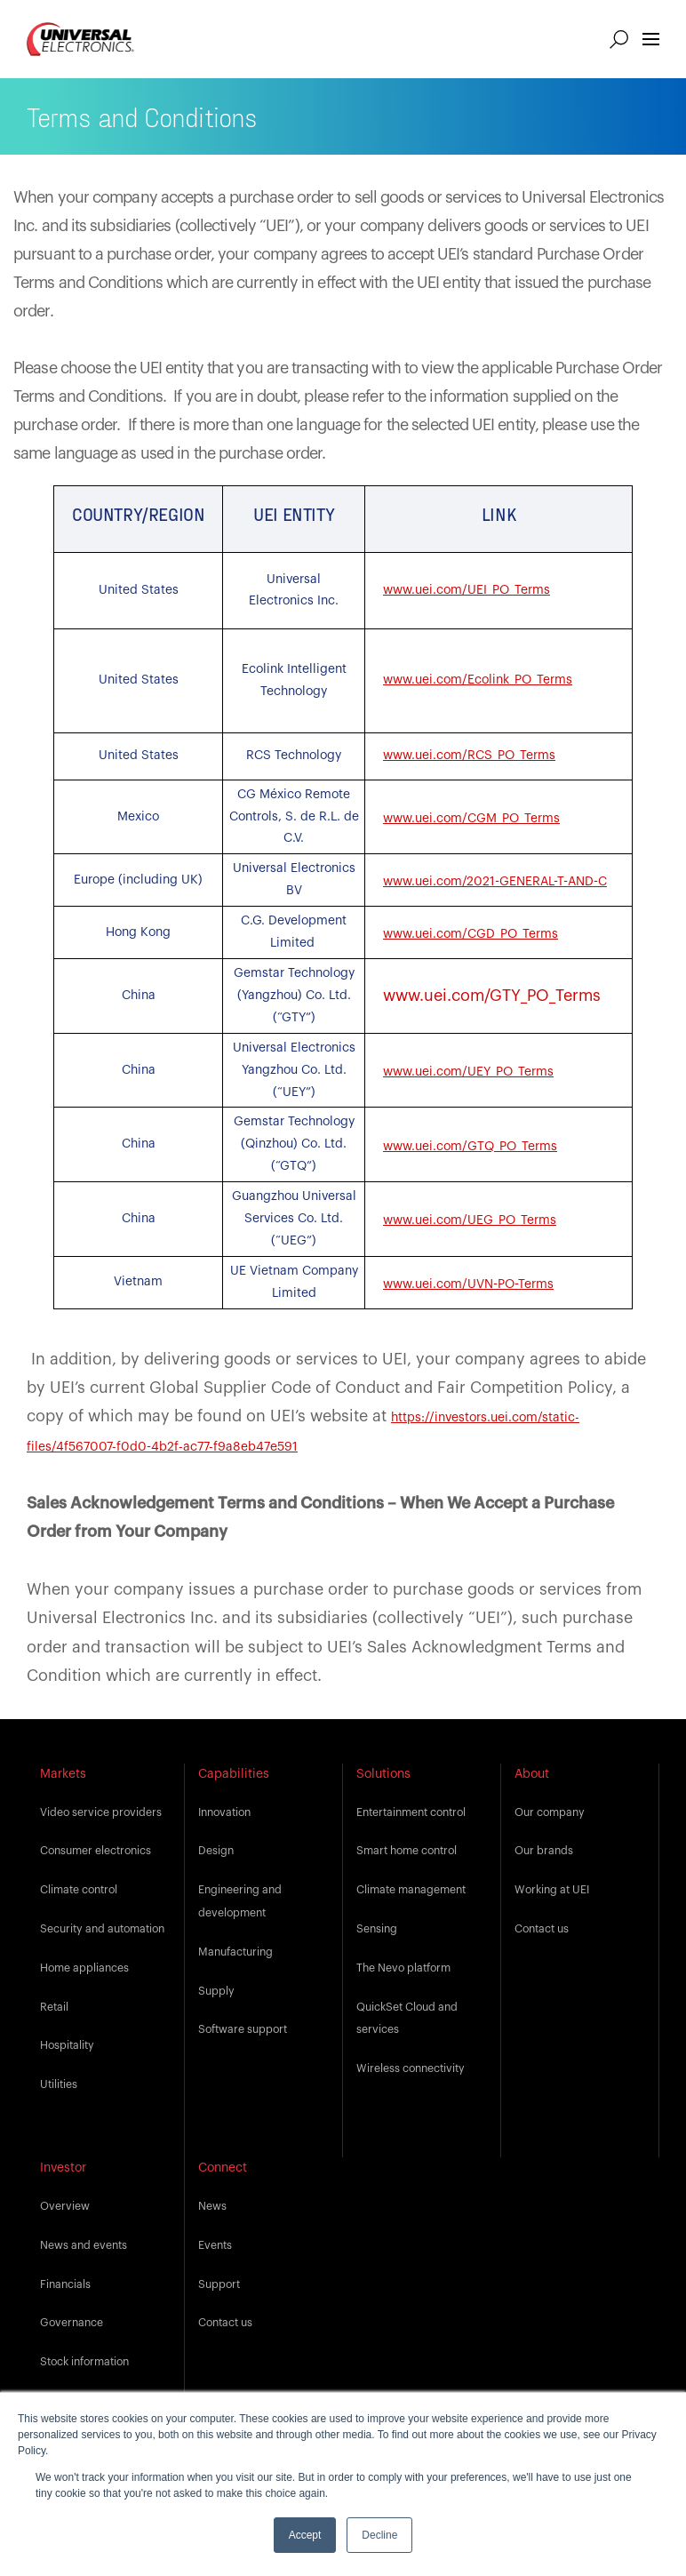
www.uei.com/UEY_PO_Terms (468, 1072)
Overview (65, 2206)
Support (219, 2284)
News (212, 2206)
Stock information (84, 2361)
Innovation (224, 1812)
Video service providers (101, 1812)
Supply (216, 1991)
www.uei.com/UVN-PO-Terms (468, 1284)
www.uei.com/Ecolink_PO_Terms (477, 680)
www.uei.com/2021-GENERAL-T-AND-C (495, 882)
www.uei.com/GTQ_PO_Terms (470, 1146)
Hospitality (67, 2045)
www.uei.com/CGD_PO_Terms (470, 934)
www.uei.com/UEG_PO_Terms (469, 1220)
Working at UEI (551, 1889)
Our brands (543, 1850)
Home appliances (84, 1968)
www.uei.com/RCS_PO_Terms (469, 755)
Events (215, 2245)
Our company (549, 1812)
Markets (63, 1774)
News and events (83, 2245)
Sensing (376, 1929)
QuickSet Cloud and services (407, 2019)
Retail (54, 2007)
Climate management (411, 1889)
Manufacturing (235, 1952)
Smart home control (406, 1850)
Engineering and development (240, 1901)
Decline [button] (379, 2535)
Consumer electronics (95, 1850)
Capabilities (233, 1774)
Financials (65, 2284)
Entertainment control (411, 1812)
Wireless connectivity (410, 2068)
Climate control (78, 1889)
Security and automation (102, 1929)
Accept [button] (305, 2535)
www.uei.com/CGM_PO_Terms (471, 818)
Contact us (541, 1929)
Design (216, 1850)
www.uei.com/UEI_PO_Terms (466, 590)
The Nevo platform (403, 1968)
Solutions (383, 1774)
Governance (71, 2322)
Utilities (58, 2084)
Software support (242, 2029)
